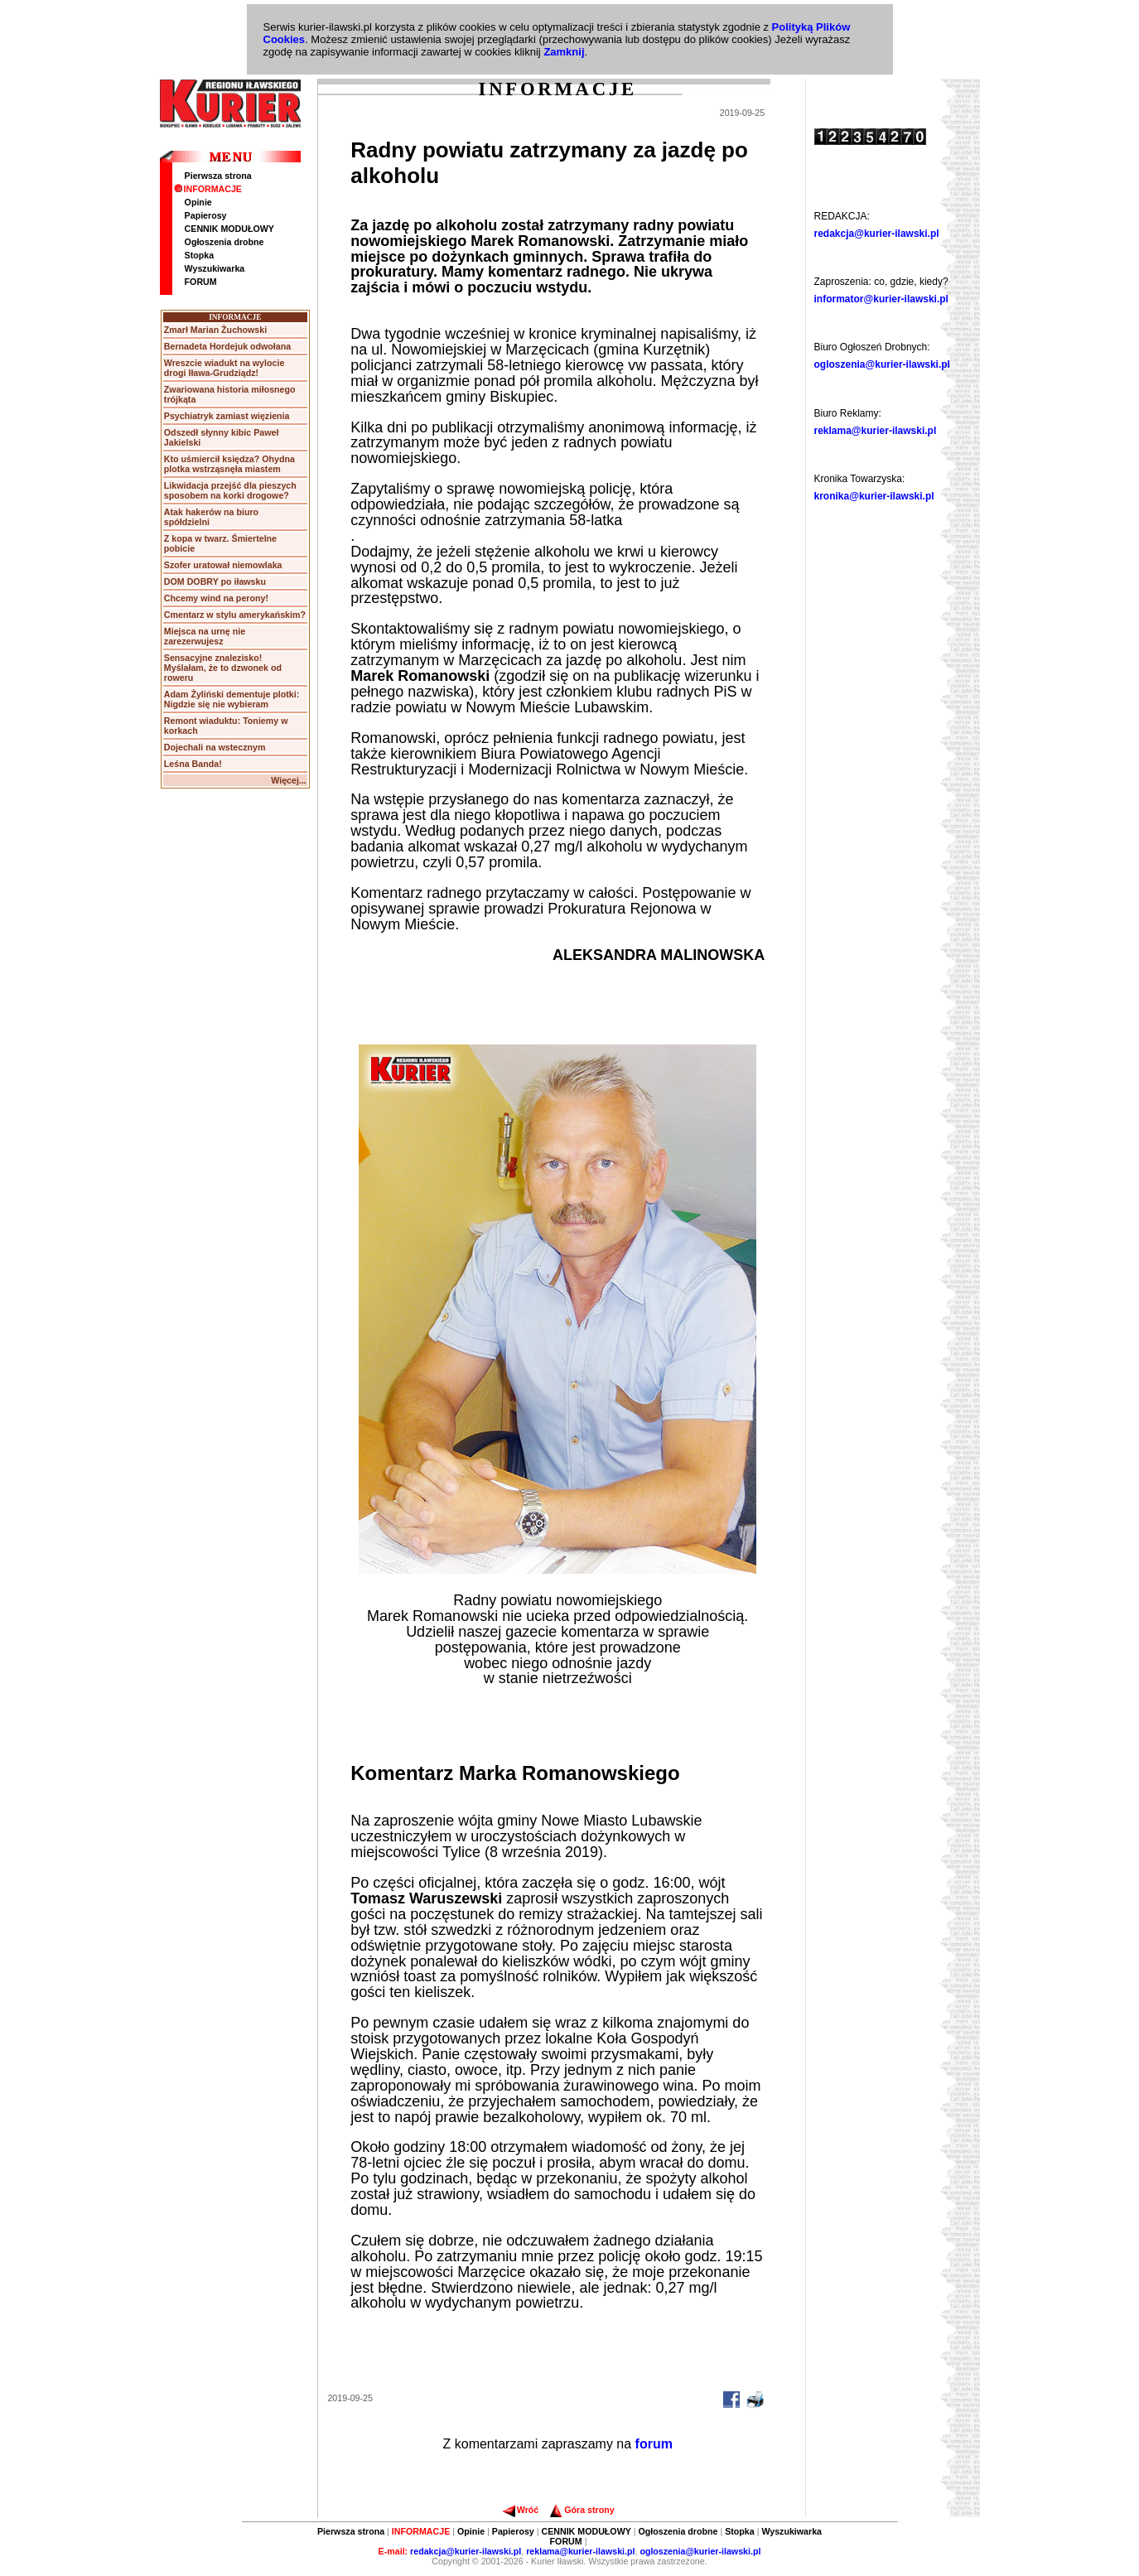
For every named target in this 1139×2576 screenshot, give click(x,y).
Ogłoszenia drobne (224, 242)
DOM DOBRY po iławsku (215, 581)
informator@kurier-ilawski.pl (881, 299)
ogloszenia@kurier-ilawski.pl (882, 364)
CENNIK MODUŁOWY (229, 229)
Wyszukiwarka (215, 268)
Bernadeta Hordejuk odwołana (227, 346)
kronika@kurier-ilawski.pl (874, 496)
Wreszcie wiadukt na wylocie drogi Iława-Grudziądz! (224, 368)
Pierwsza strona (218, 176)
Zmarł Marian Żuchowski (215, 330)
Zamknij (563, 52)
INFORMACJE (208, 189)
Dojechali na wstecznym (215, 747)
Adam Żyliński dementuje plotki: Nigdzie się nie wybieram (231, 699)
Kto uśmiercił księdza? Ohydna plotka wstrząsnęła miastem (229, 464)
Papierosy (206, 215)
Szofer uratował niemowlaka (223, 565)
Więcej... (288, 780)
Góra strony (582, 2510)
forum (654, 2444)
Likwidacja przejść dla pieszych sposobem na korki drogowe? (230, 490)
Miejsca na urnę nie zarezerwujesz (204, 636)
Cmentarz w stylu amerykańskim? (235, 615)
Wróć (520, 2510)
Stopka (200, 255)
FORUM (201, 282)
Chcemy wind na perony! (216, 598)
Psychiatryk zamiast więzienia (227, 416)
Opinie (198, 202)
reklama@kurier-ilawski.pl (875, 431)
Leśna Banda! (193, 764)
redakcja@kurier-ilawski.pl (876, 233)
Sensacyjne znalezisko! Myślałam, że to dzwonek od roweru (223, 668)
